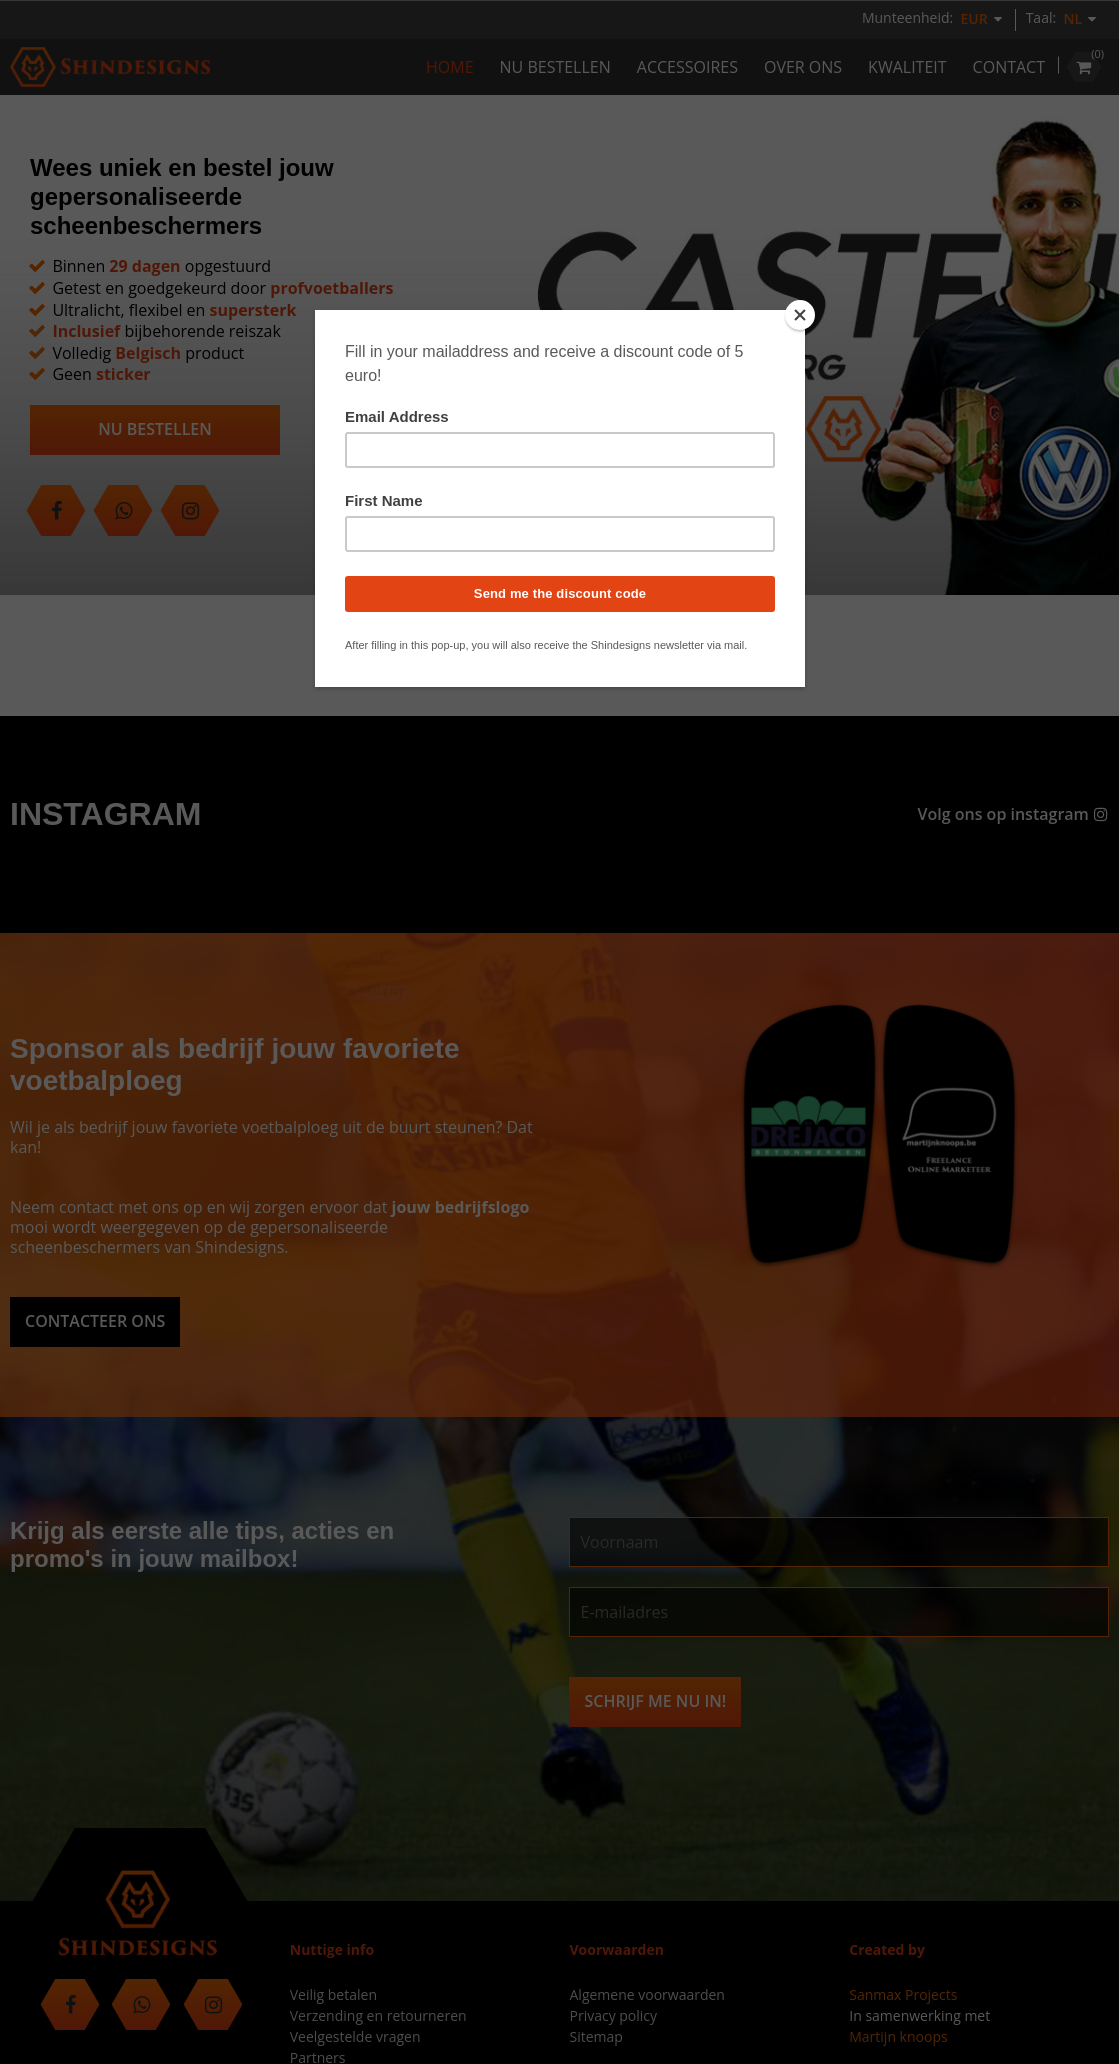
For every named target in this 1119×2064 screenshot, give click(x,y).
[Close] (800, 315)
